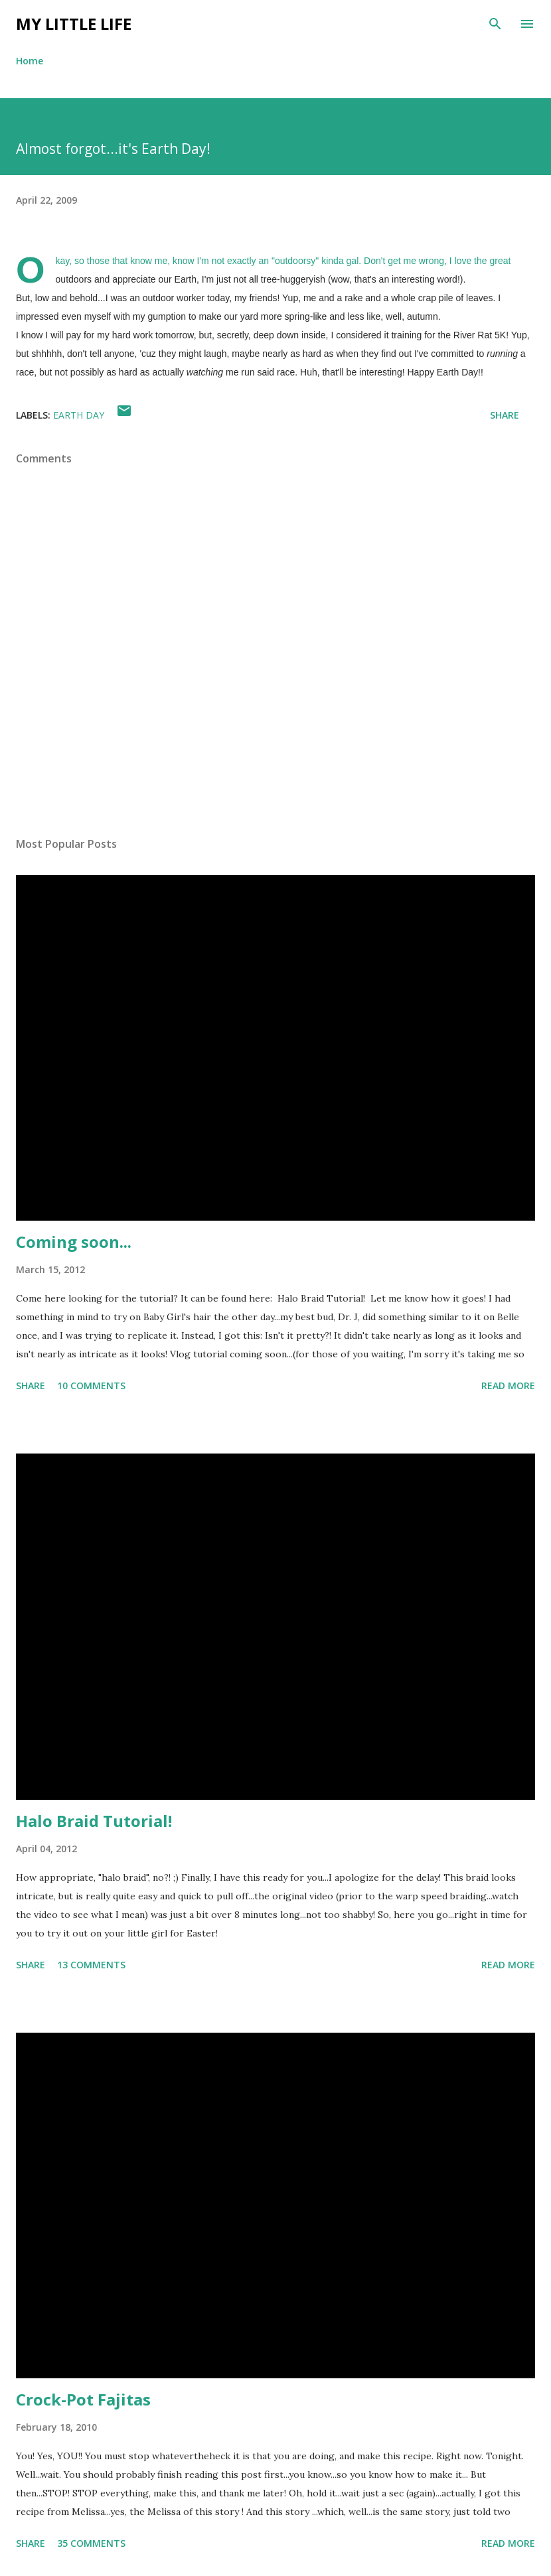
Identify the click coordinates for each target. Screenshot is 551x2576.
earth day (78, 415)
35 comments (91, 2543)
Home (29, 60)
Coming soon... (73, 1242)
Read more (508, 1385)
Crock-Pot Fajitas (83, 2399)
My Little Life (73, 23)
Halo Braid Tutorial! (94, 1821)
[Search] (495, 24)
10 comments (91, 1385)
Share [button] (504, 415)
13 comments (91, 1964)
